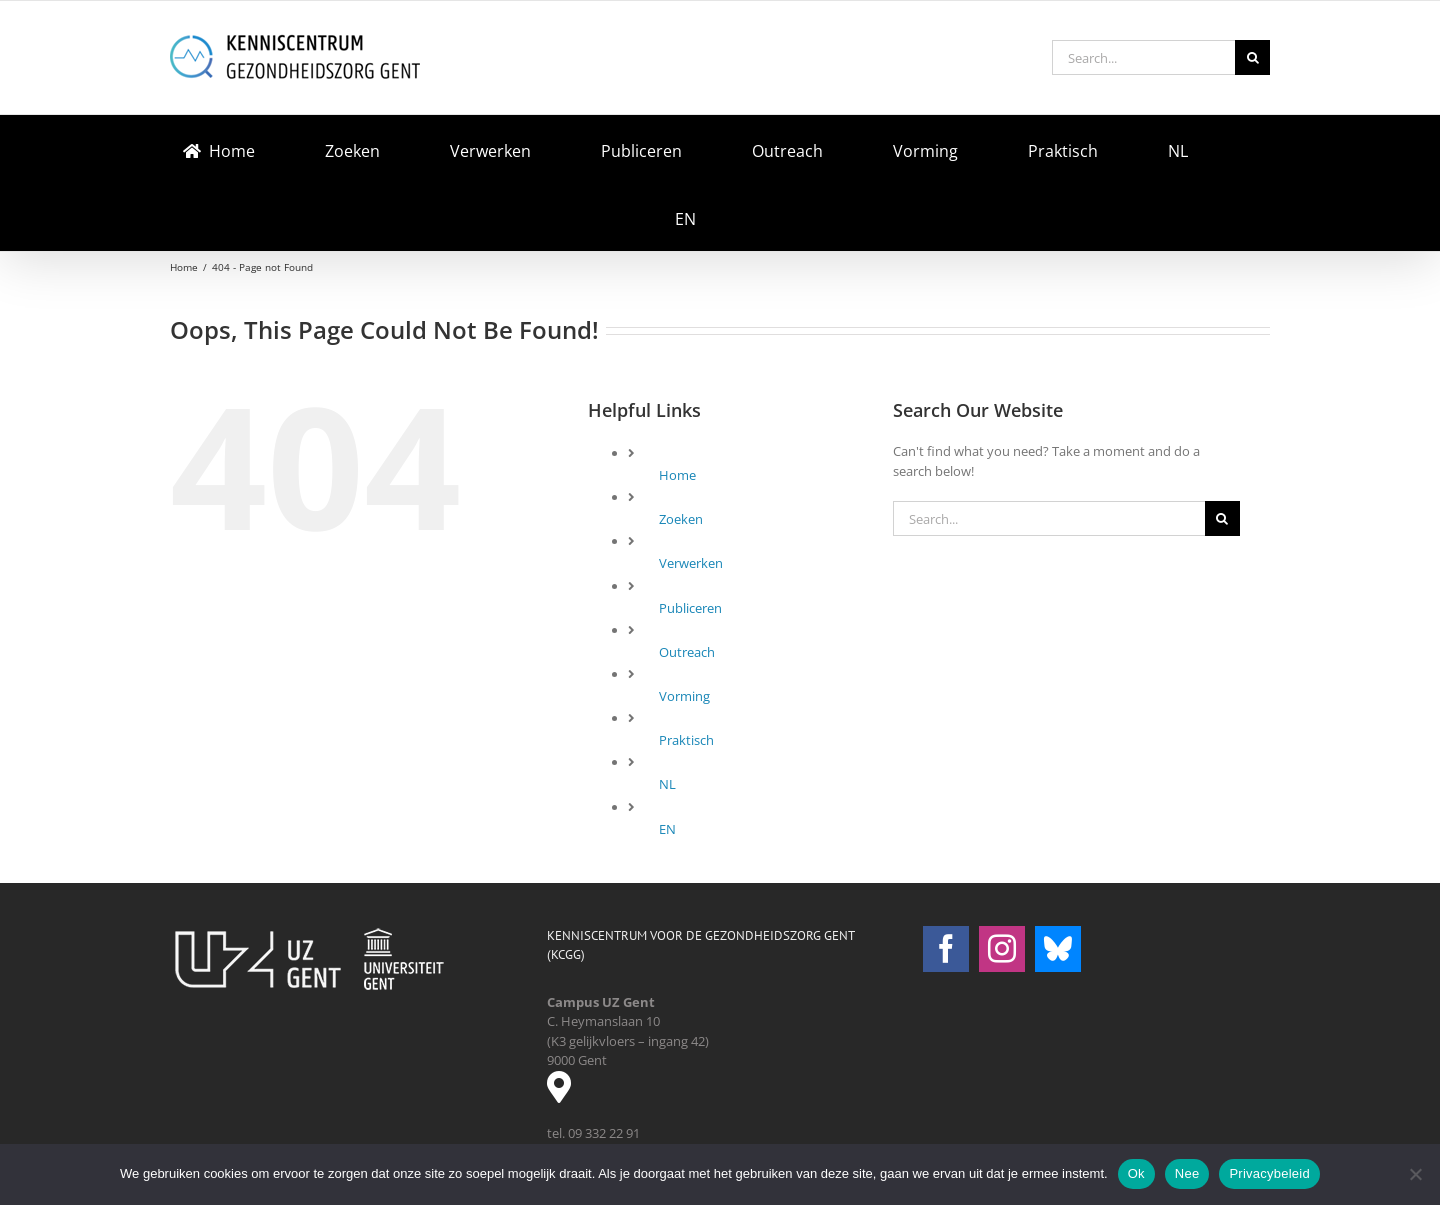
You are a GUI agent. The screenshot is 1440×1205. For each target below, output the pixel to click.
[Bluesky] (1058, 949)
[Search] (1252, 57)
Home (677, 475)
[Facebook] (946, 949)
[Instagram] (1002, 949)
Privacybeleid (1269, 1173)
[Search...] (1143, 57)
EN (667, 829)
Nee (1187, 1173)
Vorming (684, 696)
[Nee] (1415, 1174)
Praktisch (686, 740)
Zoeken (681, 519)
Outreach (687, 652)
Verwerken (691, 563)
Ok (1136, 1173)
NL (667, 784)
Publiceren (690, 608)
